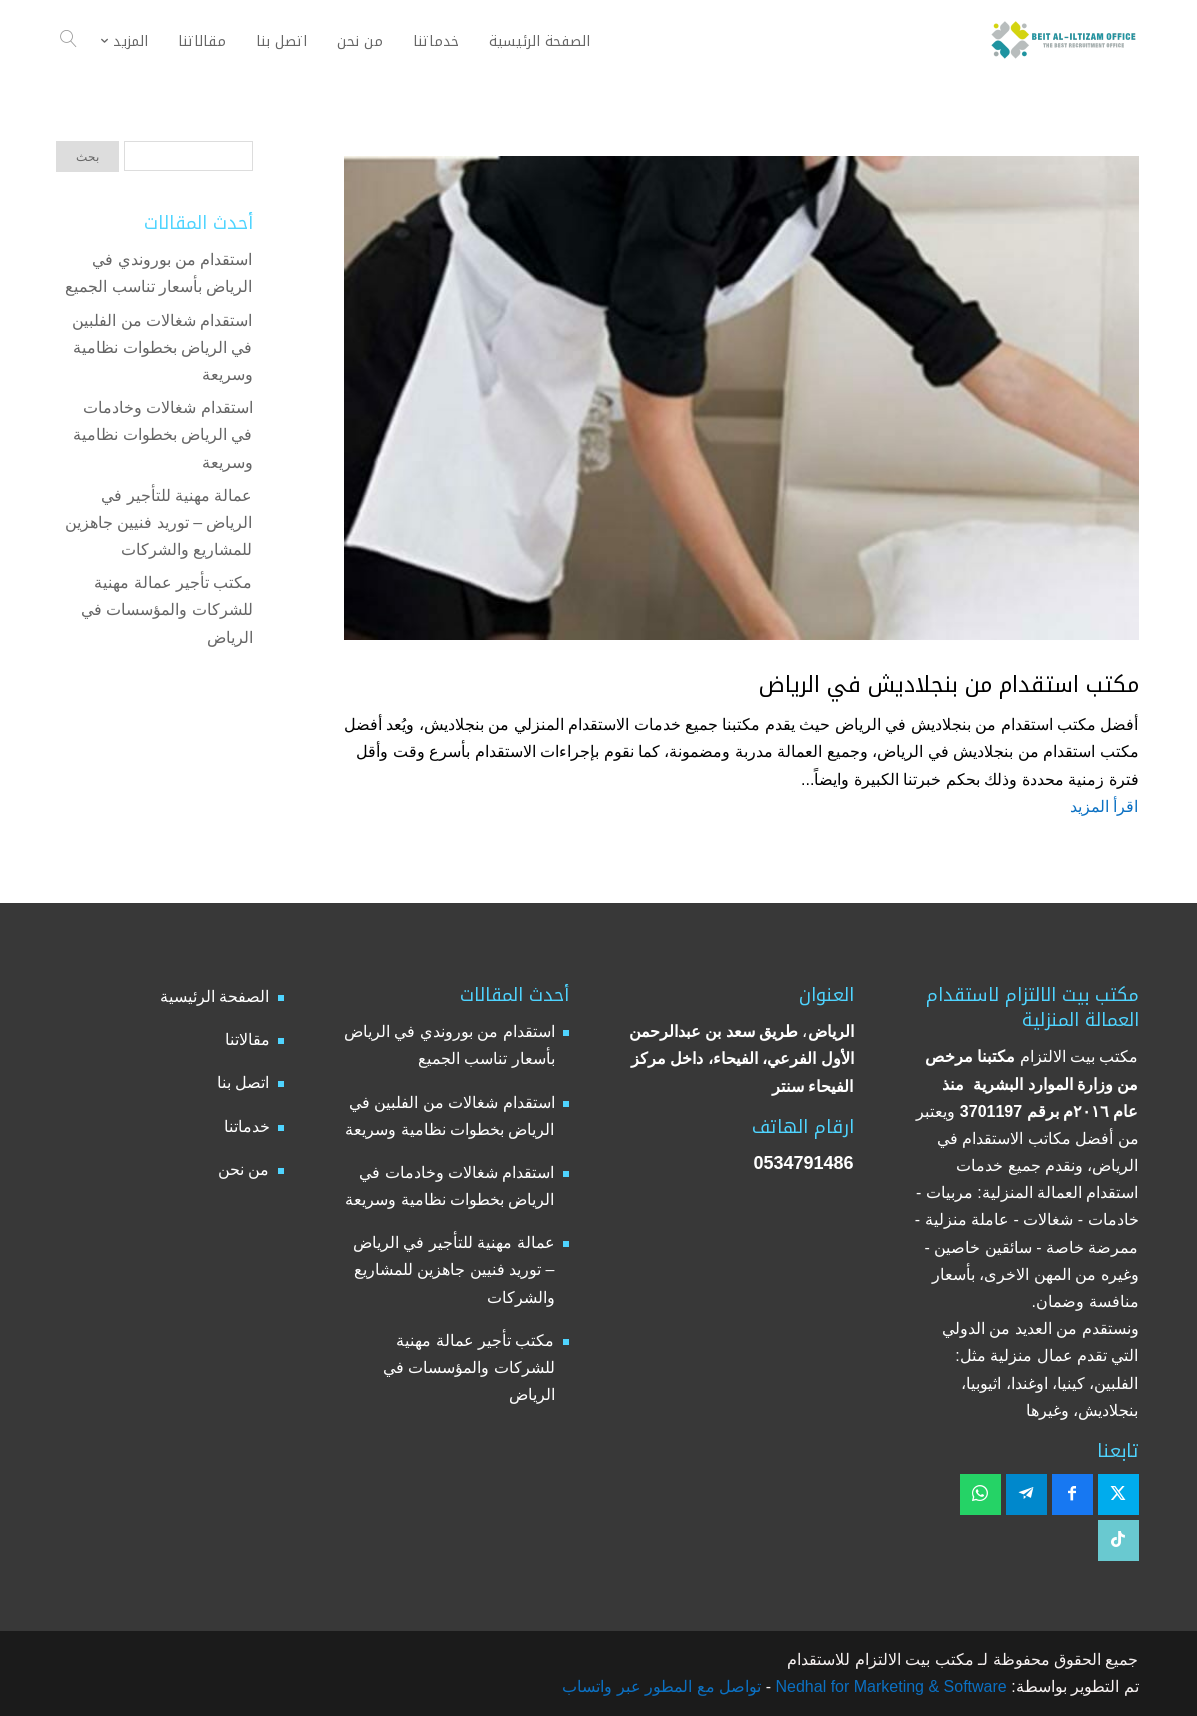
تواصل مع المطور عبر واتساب (661, 1686)
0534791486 (803, 1163)
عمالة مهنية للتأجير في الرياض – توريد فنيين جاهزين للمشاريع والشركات (159, 522)
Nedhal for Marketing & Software (889, 1686)
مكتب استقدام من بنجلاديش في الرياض (949, 685)
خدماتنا (247, 1126)
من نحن (243, 1169)
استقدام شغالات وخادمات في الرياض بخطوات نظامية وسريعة (162, 434)
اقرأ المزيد (1104, 806)
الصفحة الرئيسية (214, 996)
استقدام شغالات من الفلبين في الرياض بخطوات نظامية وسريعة (162, 347)
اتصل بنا (243, 1082)
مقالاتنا (247, 1039)
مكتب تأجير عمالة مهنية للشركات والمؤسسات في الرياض (167, 609)
